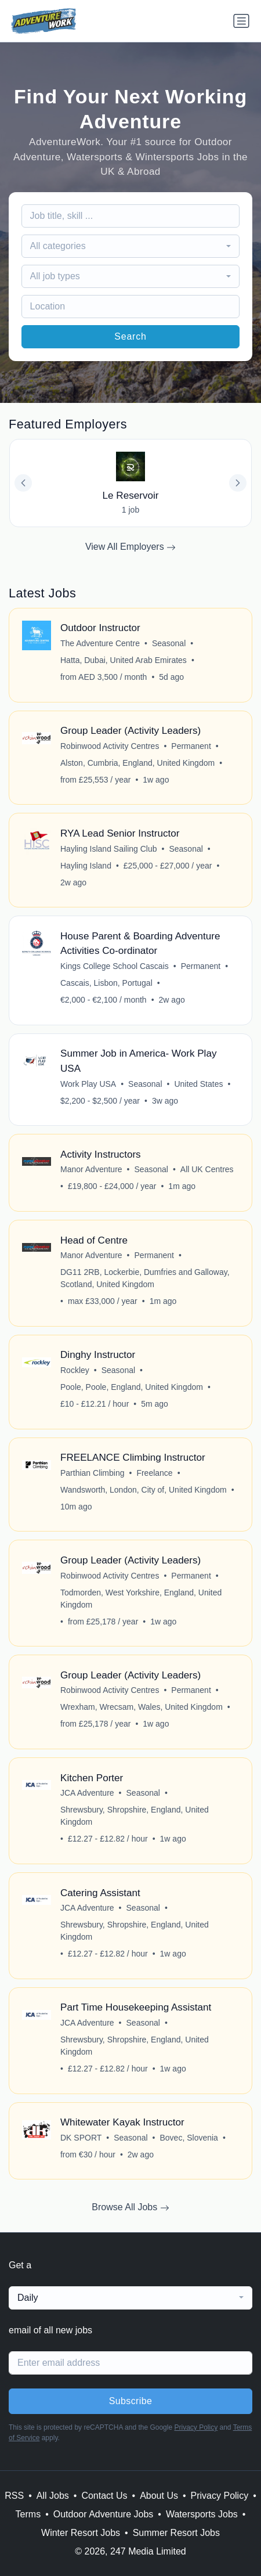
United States (198, 1084)
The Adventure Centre (100, 643)
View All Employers (130, 547)
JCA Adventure (87, 1792)
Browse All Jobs (130, 2207)
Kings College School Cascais (114, 966)
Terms (28, 2514)
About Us (159, 2496)
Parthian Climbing (92, 1473)
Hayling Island (85, 865)
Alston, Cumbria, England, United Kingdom (137, 763)
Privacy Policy (195, 2427)
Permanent (191, 746)
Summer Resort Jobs (176, 2533)
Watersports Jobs (202, 2514)
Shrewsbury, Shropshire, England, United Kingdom (134, 1815)
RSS (14, 2496)
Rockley (74, 1370)
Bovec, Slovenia (189, 2137)
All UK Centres (207, 1169)
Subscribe (131, 2401)
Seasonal (169, 643)
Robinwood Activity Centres (109, 746)
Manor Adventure (91, 1169)
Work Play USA (88, 1084)
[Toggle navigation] (241, 21)
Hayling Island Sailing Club (108, 848)
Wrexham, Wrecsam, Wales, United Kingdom (141, 1707)
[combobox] (130, 246)
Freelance (154, 1473)
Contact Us (104, 2496)
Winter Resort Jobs (80, 2533)
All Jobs (53, 2496)
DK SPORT (81, 2137)
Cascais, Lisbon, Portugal (106, 983)
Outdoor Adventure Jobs (103, 2514)
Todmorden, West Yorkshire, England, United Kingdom (141, 1598)
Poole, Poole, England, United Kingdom (131, 1387)
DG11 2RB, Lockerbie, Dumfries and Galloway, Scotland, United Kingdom (145, 1278)
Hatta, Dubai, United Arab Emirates (123, 660)
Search (130, 336)
